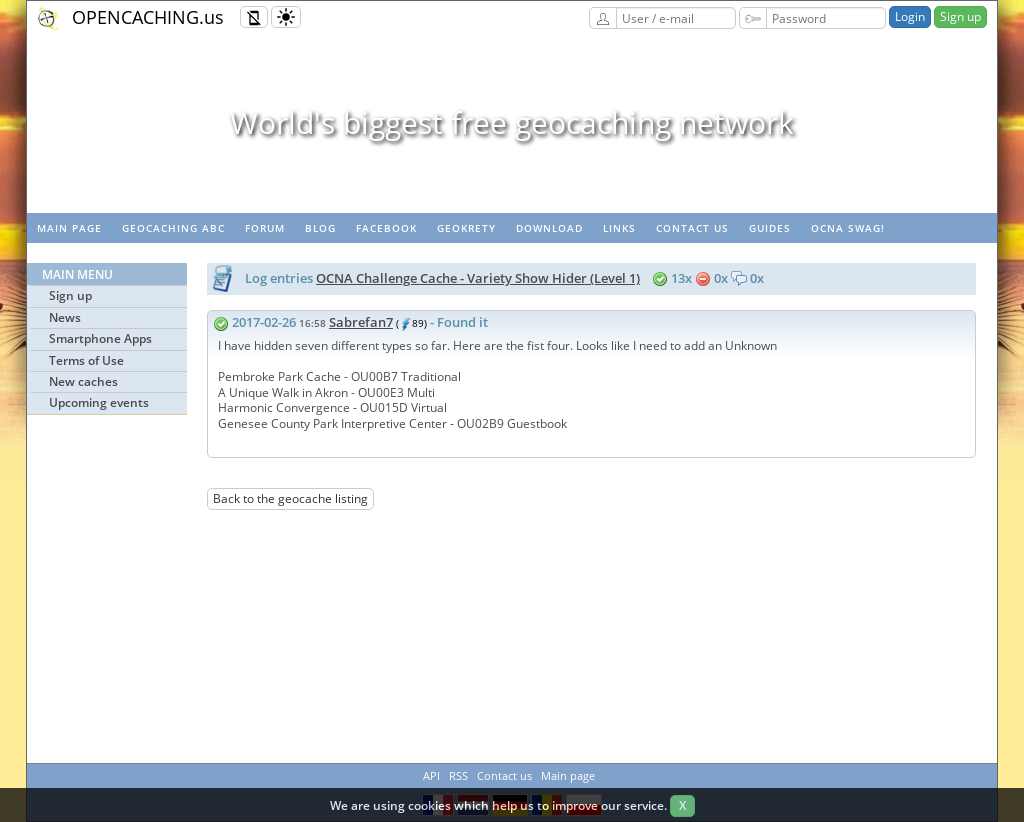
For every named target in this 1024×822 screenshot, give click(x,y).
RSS (458, 775)
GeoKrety (466, 228)
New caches (83, 381)
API (431, 775)
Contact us (692, 228)
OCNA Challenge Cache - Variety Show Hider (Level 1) (478, 278)
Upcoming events (99, 402)
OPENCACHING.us (148, 17)
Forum (265, 228)
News (65, 317)
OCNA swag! (848, 228)
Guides (770, 228)
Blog (320, 228)
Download (549, 228)
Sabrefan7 (361, 322)
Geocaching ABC (173, 228)
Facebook (386, 228)
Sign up (960, 16)
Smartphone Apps (100, 338)
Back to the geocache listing (290, 498)
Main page (69, 228)
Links (619, 228)
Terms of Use (86, 360)
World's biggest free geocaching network (512, 122)
